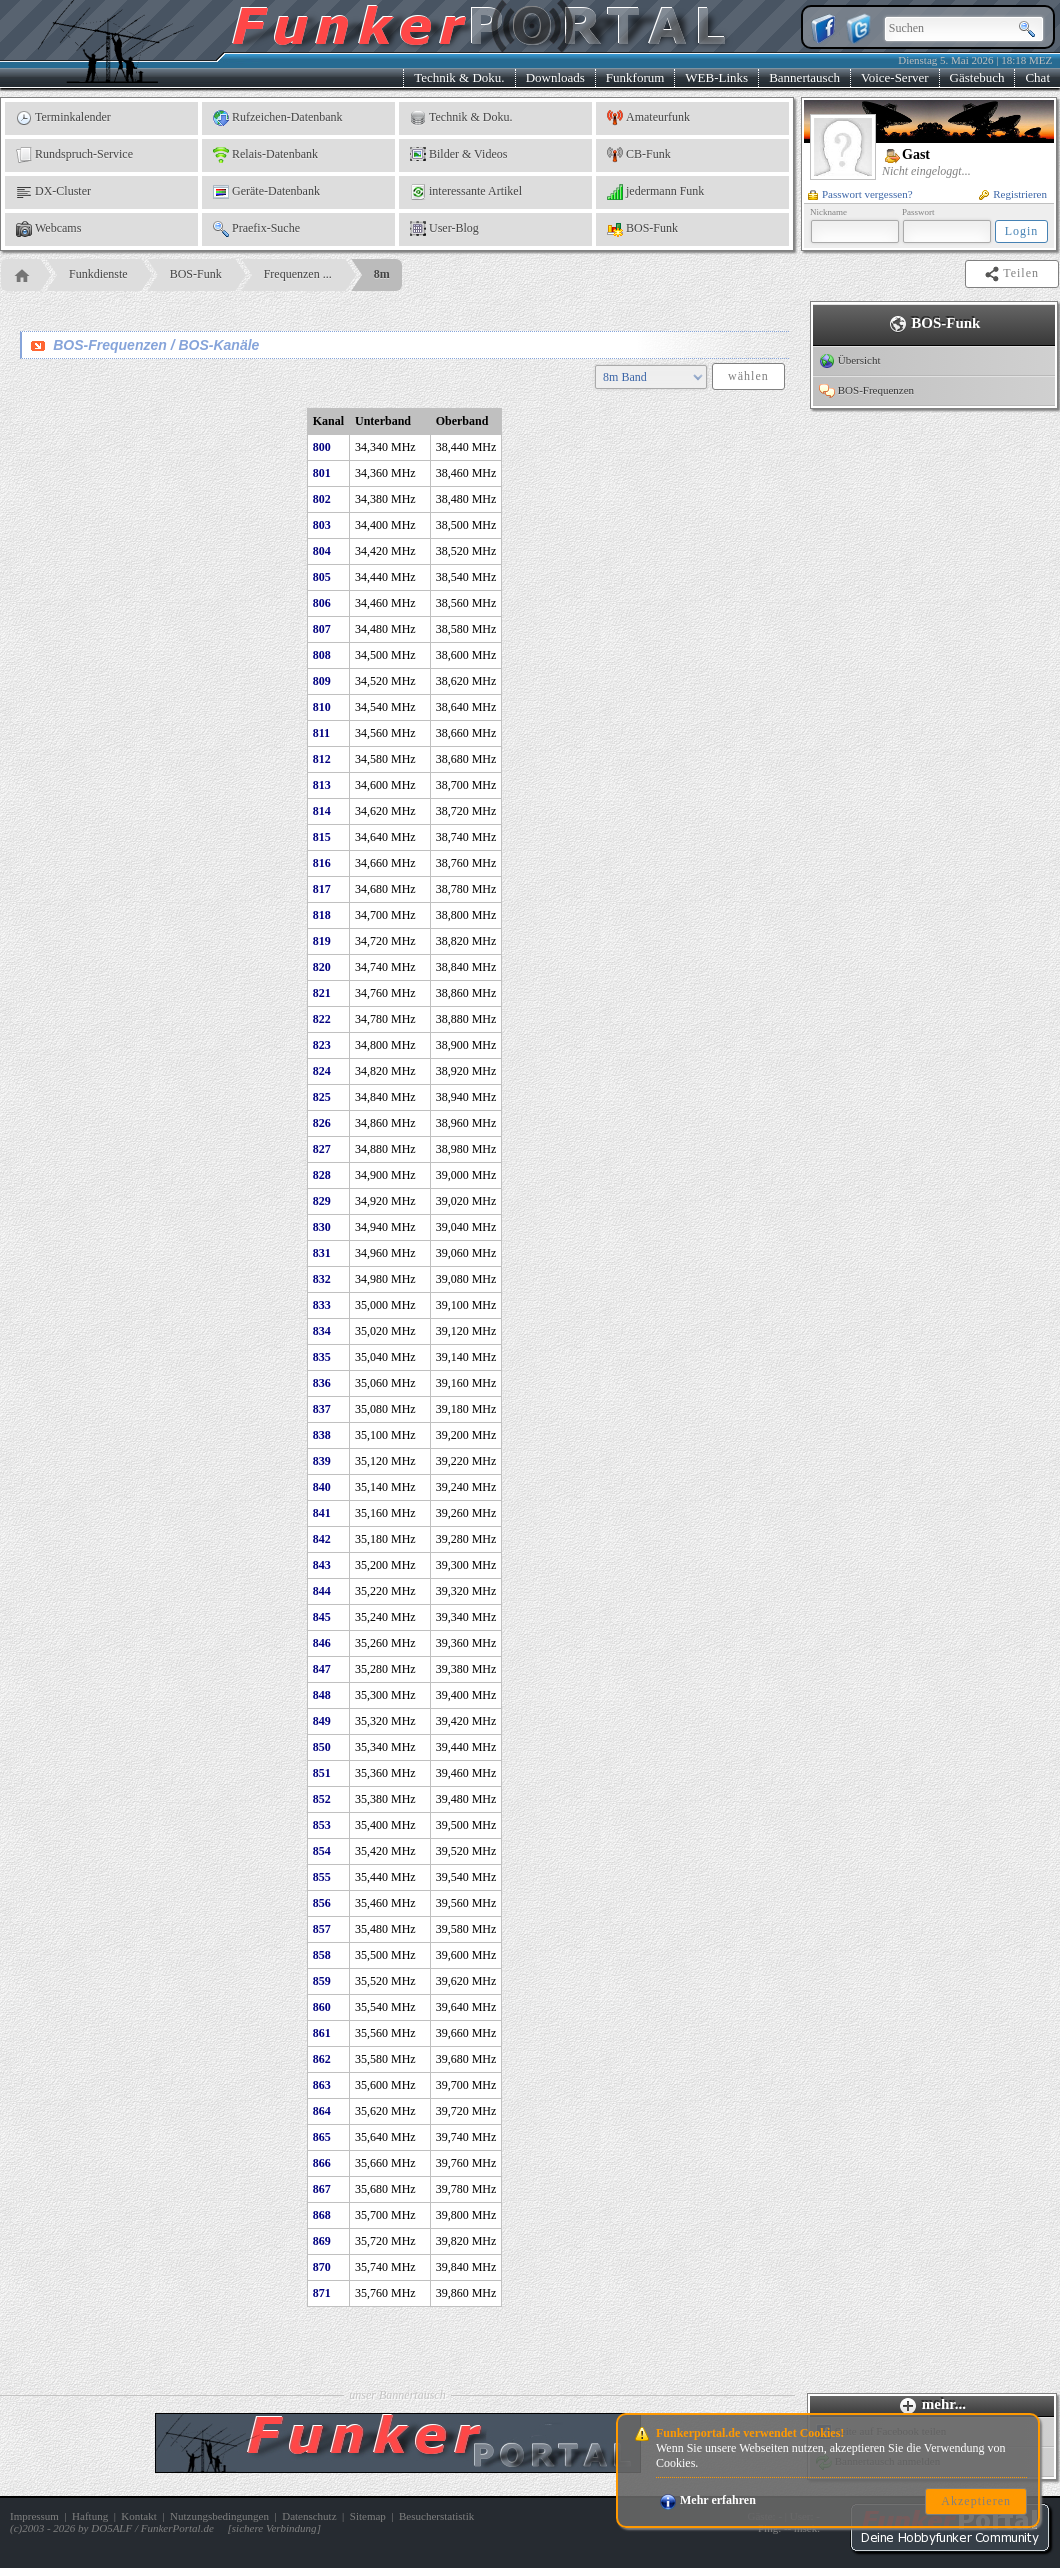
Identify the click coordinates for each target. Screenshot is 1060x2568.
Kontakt (138, 2516)
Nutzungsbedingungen (219, 2516)
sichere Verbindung (274, 2528)
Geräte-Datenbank (266, 192)
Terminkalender (63, 118)
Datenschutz (309, 2516)
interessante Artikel (466, 192)
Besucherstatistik (436, 2516)
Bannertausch (804, 77)
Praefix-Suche (256, 229)
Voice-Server (895, 77)
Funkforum (635, 77)
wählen (748, 376)
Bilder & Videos (458, 155)
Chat (1037, 77)
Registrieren (1013, 194)
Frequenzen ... (298, 274)
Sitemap (368, 2516)
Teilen (1013, 274)
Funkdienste (98, 274)
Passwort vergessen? (860, 194)
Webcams (48, 229)
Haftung (90, 2516)
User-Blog (444, 229)
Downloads (555, 77)
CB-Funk (639, 155)
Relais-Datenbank (265, 155)
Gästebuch (977, 77)
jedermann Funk (655, 192)
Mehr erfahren (708, 2500)
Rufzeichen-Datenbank (278, 118)
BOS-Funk (642, 229)
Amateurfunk (648, 118)
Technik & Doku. (459, 77)
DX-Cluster (53, 192)
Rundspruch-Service (74, 155)
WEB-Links (716, 77)
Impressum (34, 2516)
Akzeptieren (976, 2501)
